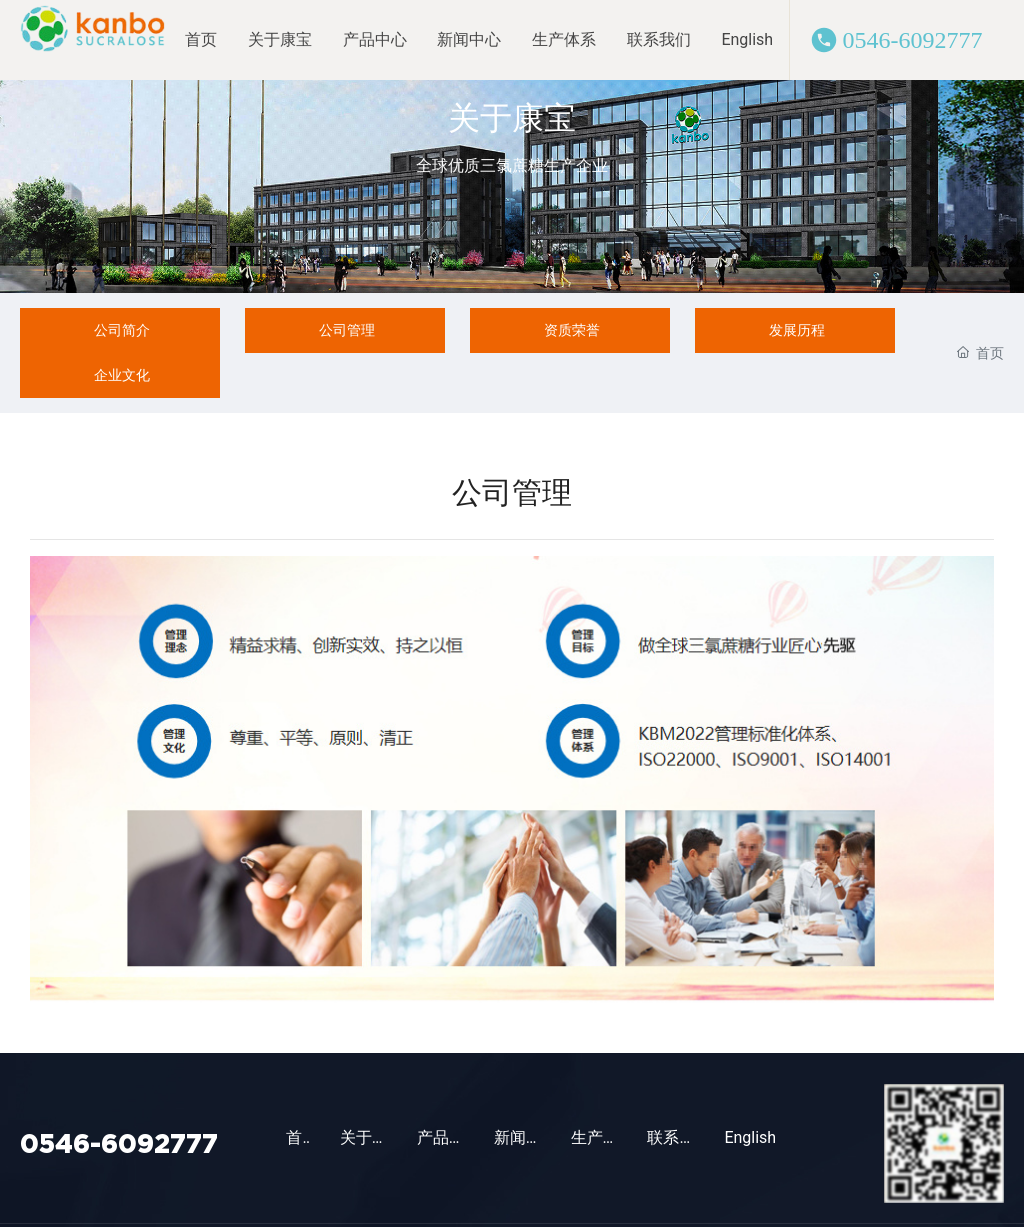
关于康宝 (512, 117)
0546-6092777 (913, 40)
